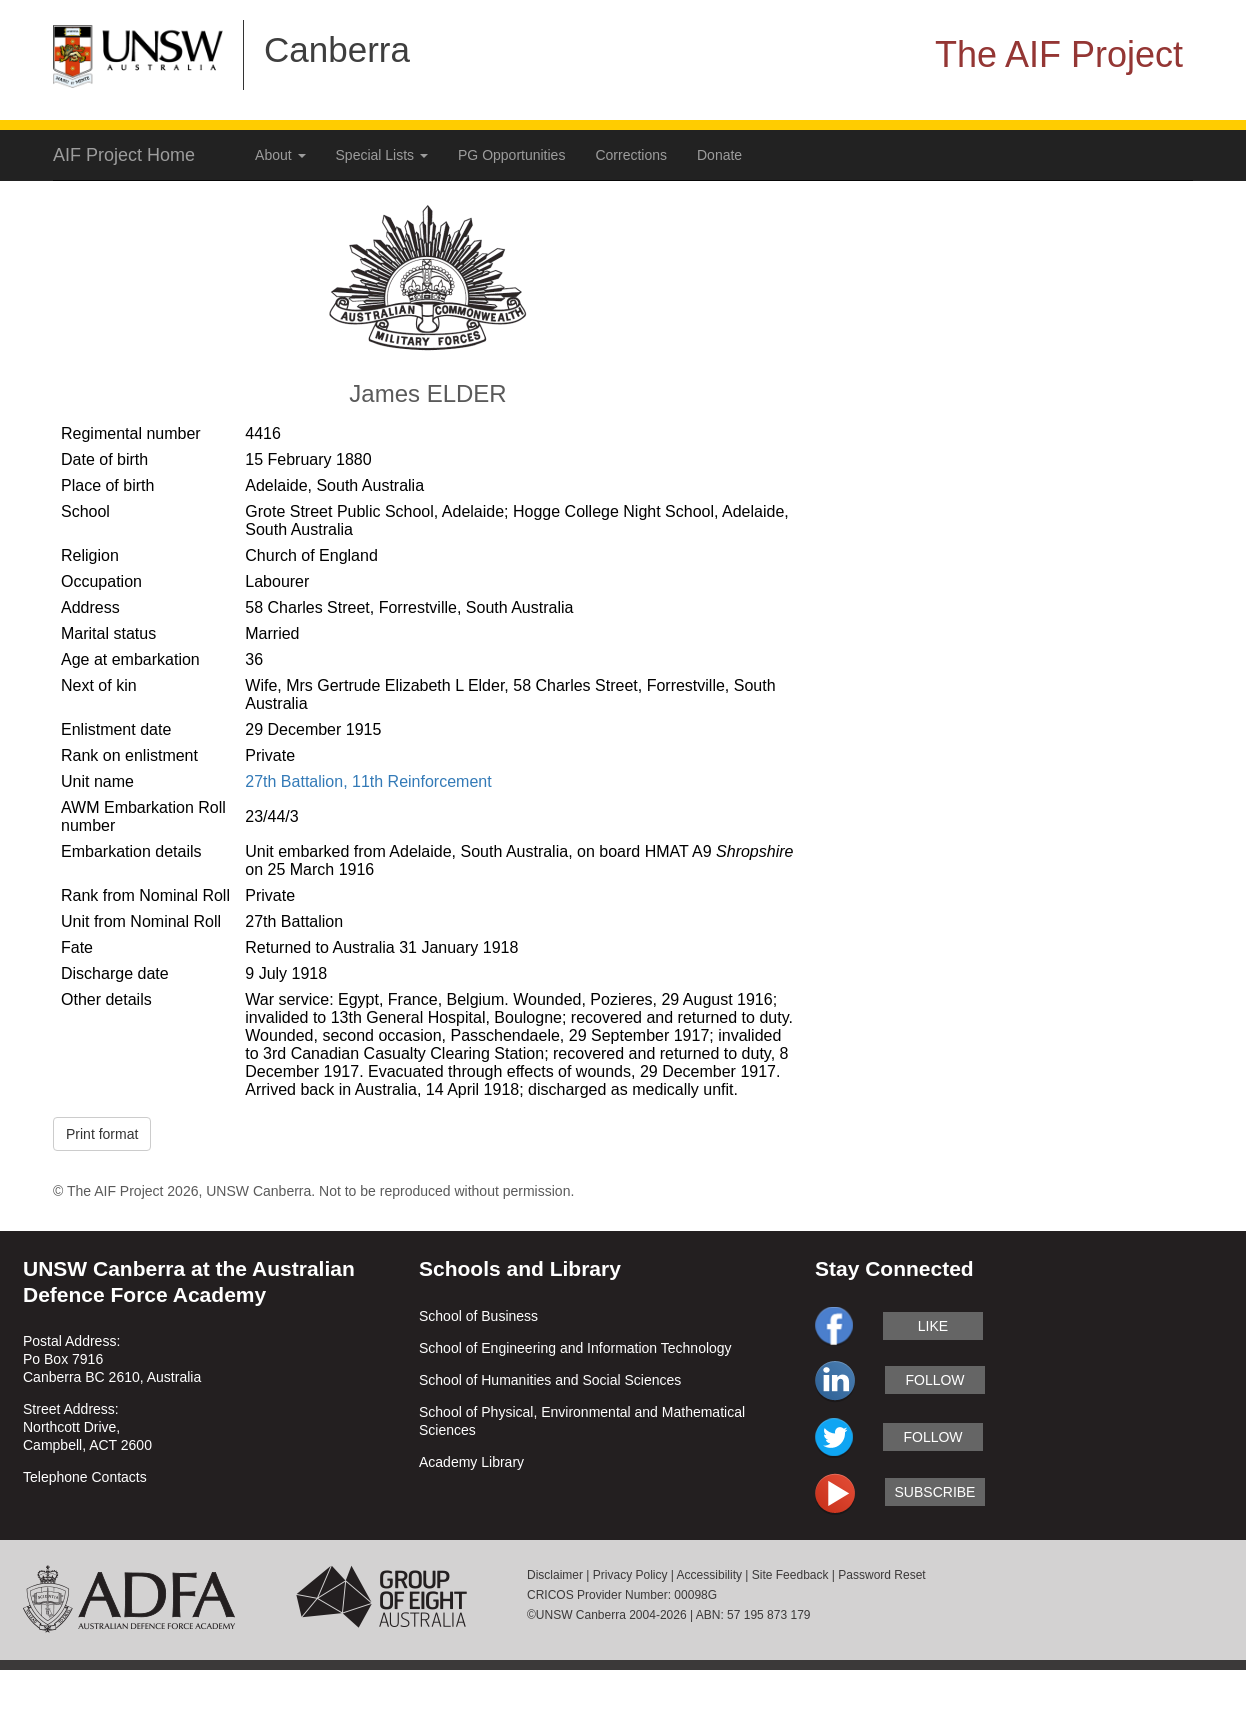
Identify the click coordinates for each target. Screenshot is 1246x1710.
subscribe (935, 1492)
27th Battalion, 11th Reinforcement (368, 781)
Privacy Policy (630, 1575)
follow (934, 1380)
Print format (102, 1134)
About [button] (280, 155)
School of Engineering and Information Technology (575, 1348)
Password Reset (881, 1575)
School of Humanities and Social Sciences (550, 1380)
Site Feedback (790, 1575)
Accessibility (709, 1575)
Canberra (337, 49)
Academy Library (471, 1462)
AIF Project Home (124, 155)
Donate (719, 155)
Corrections (631, 155)
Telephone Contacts (85, 1477)
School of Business (478, 1316)
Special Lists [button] (382, 155)
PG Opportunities (511, 155)
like (933, 1326)
